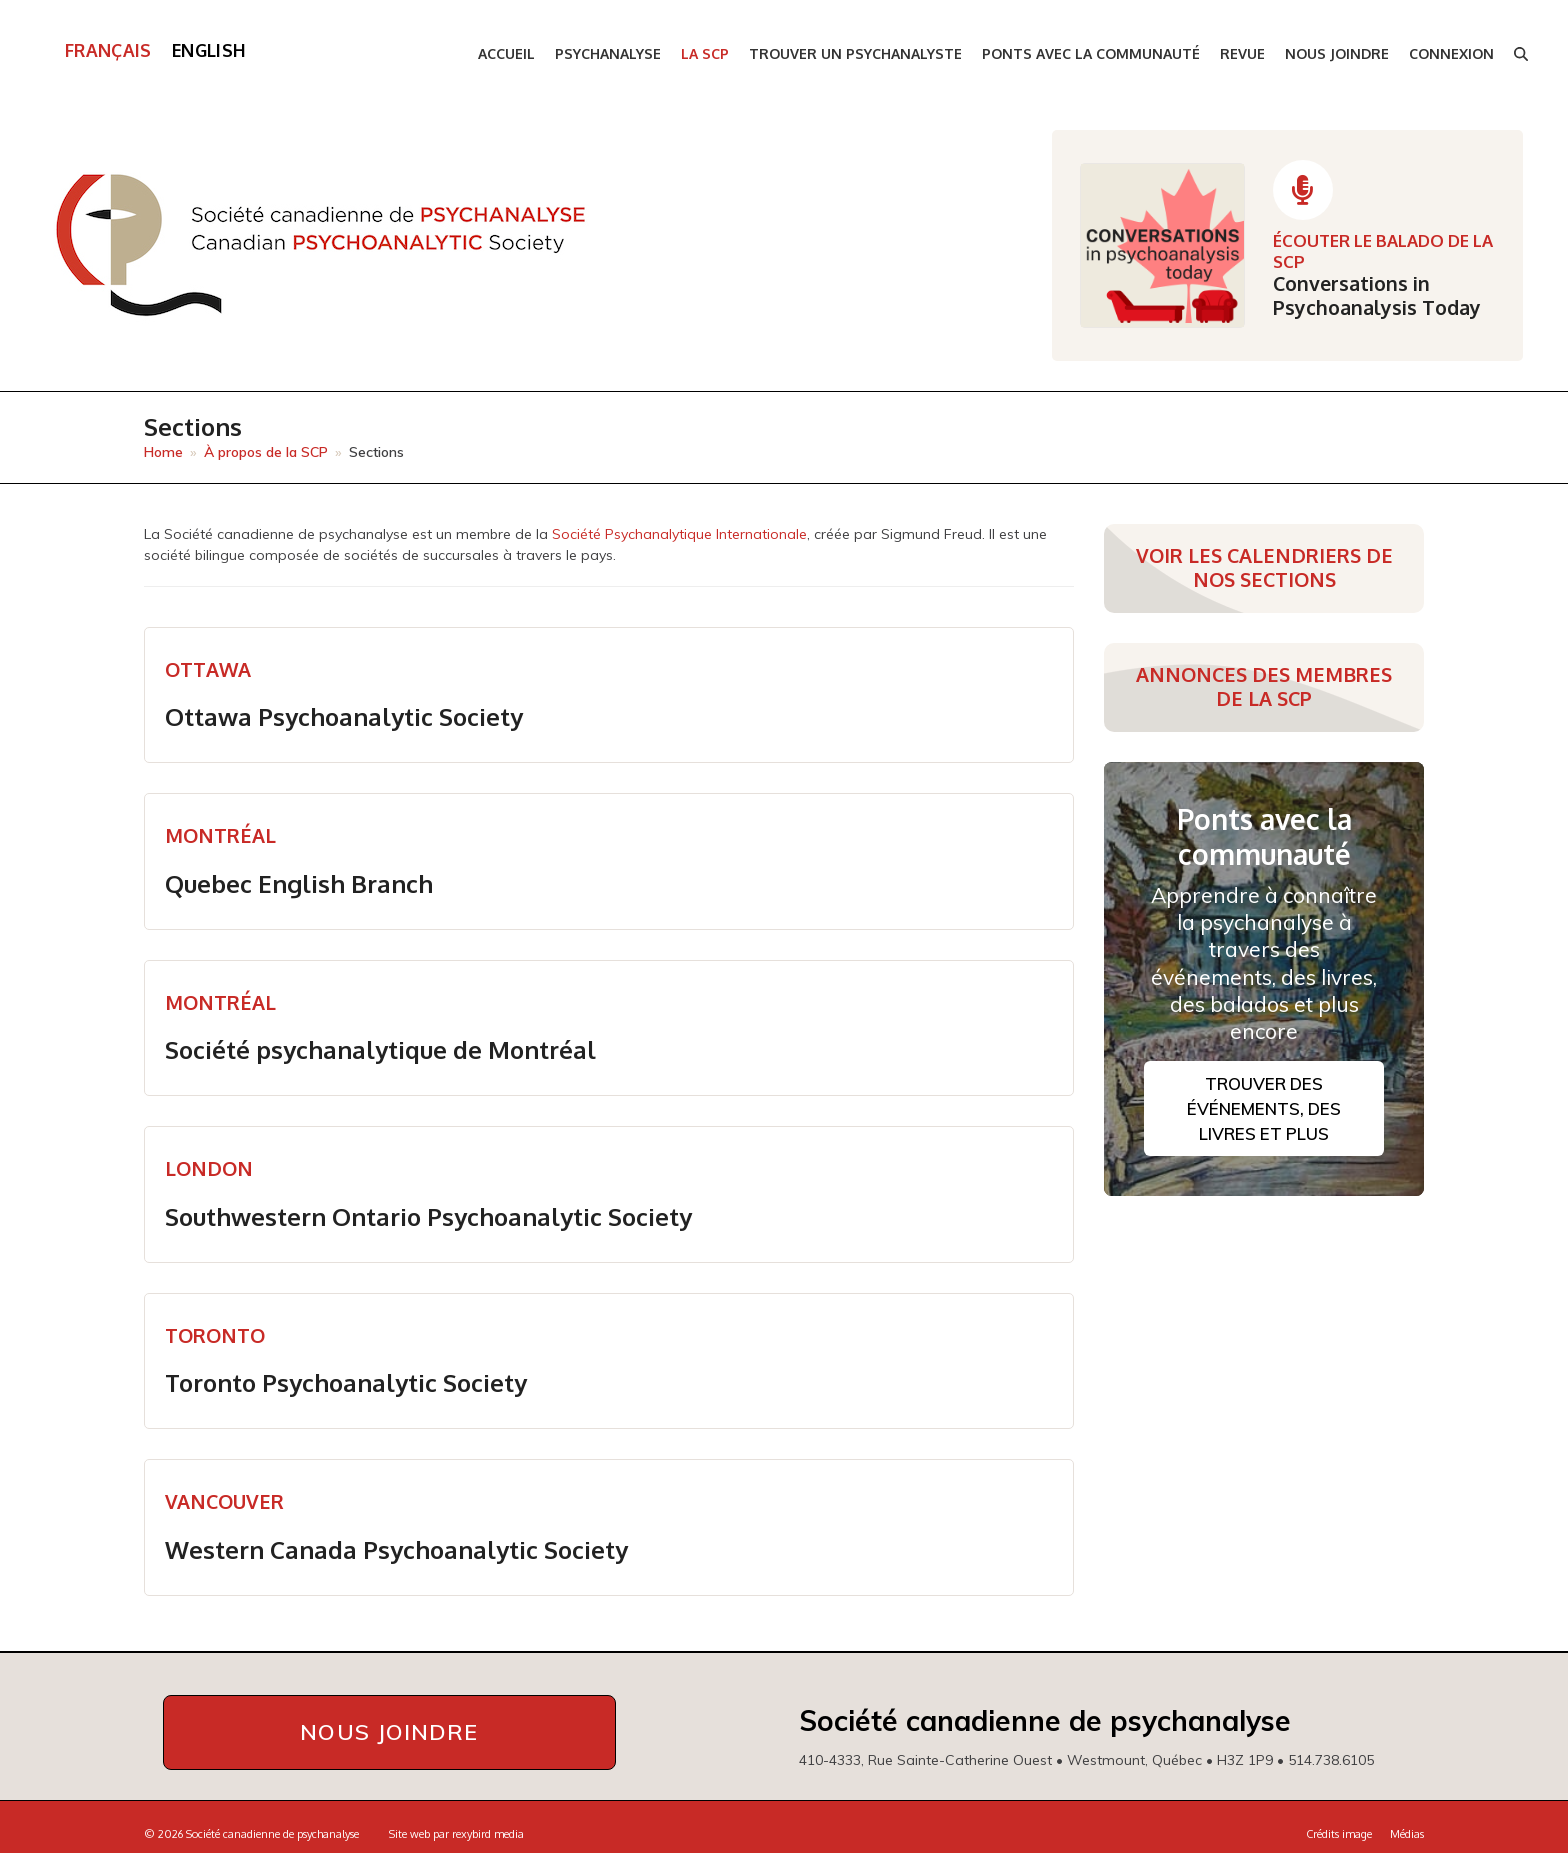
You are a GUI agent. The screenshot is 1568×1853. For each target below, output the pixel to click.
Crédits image (1339, 1832)
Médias (1407, 1832)
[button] (1521, 54)
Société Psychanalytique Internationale (679, 534)
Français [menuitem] (108, 50)
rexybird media (488, 1832)
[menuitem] (108, 51)
